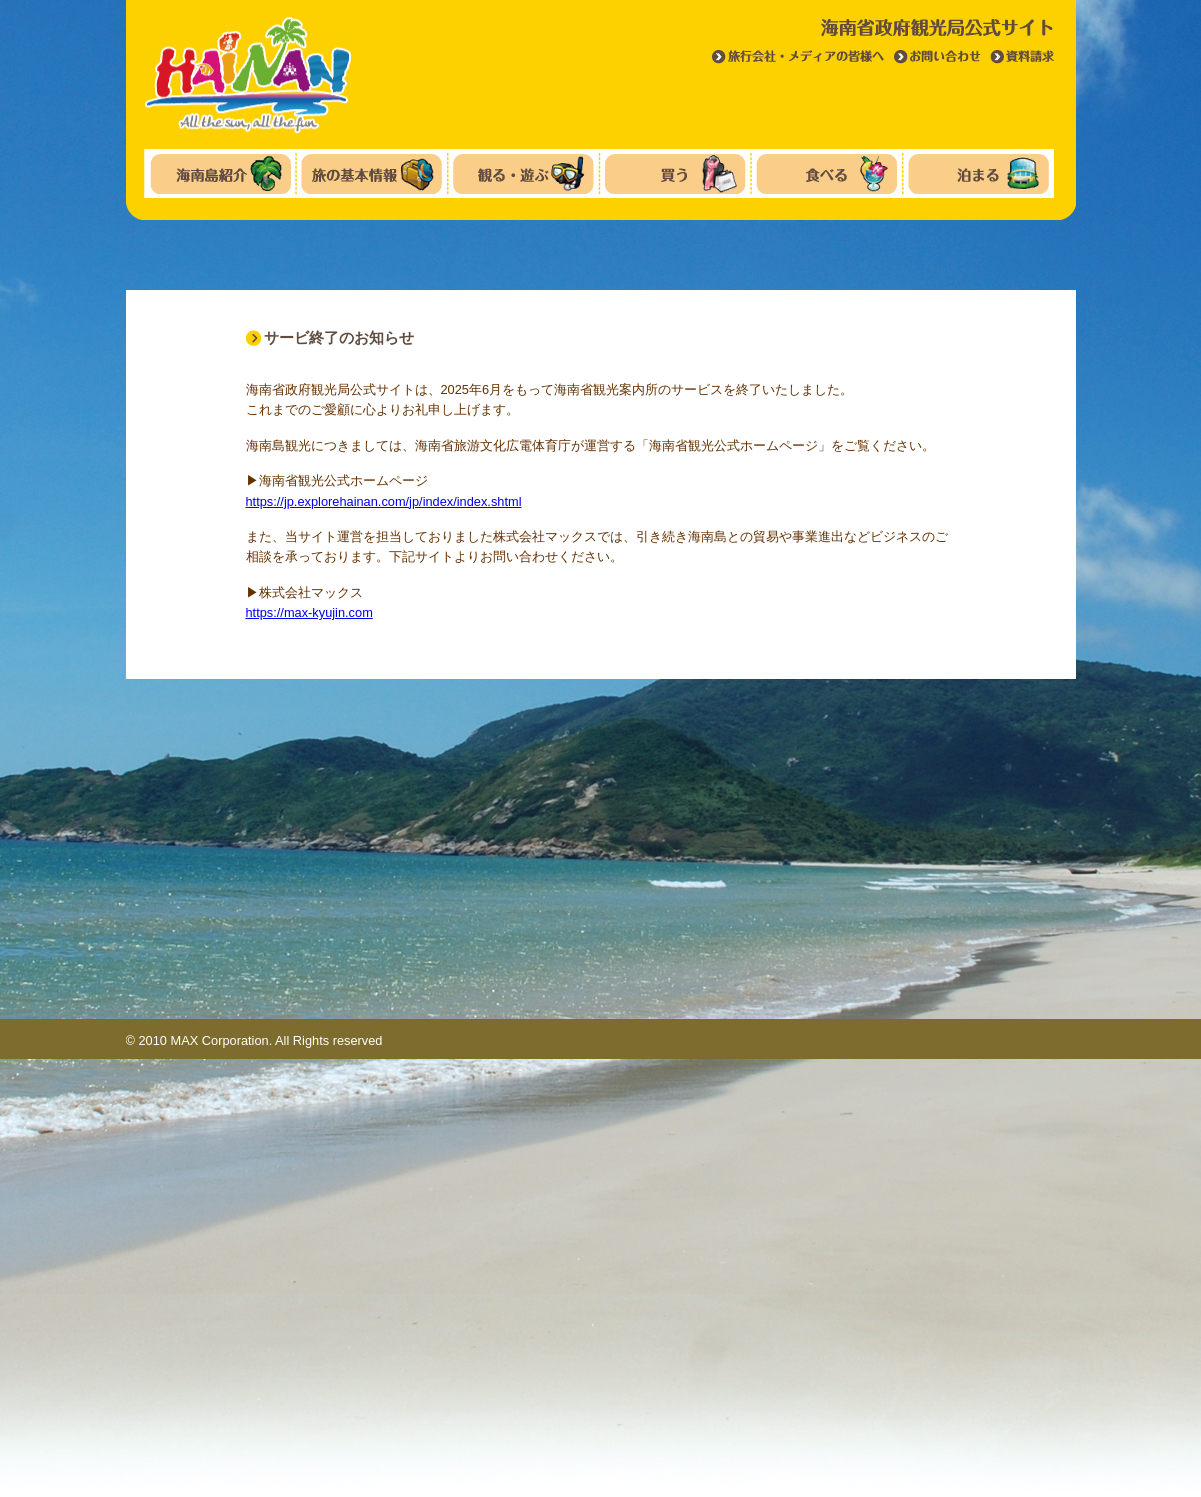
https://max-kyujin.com (309, 612)
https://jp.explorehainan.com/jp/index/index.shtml (384, 501)
